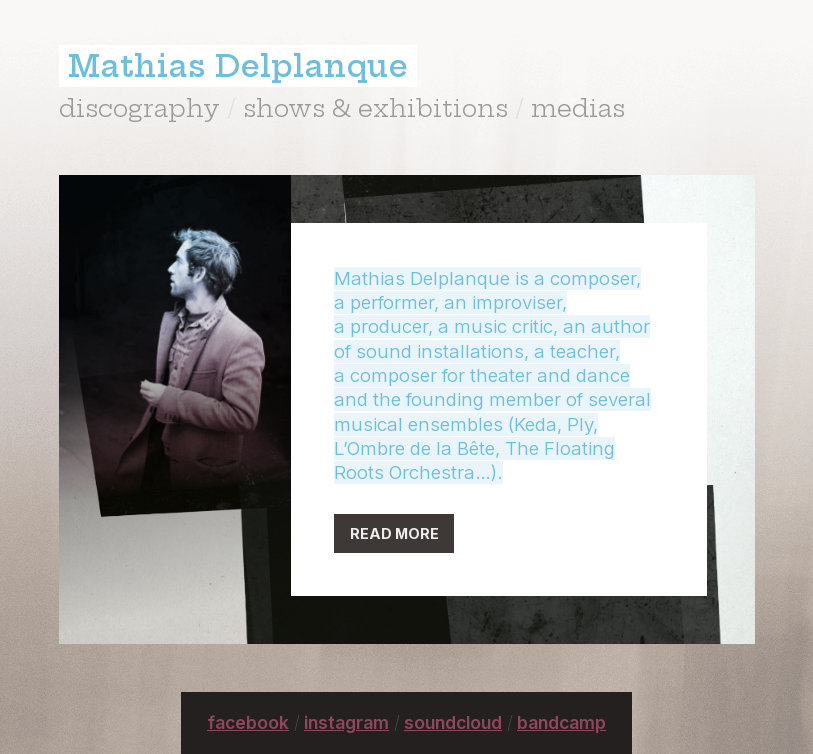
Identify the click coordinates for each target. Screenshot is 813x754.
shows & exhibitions (375, 108)
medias (578, 108)
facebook (248, 722)
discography (139, 108)
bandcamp (561, 722)
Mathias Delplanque (238, 66)
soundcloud (453, 722)
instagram (346, 722)
